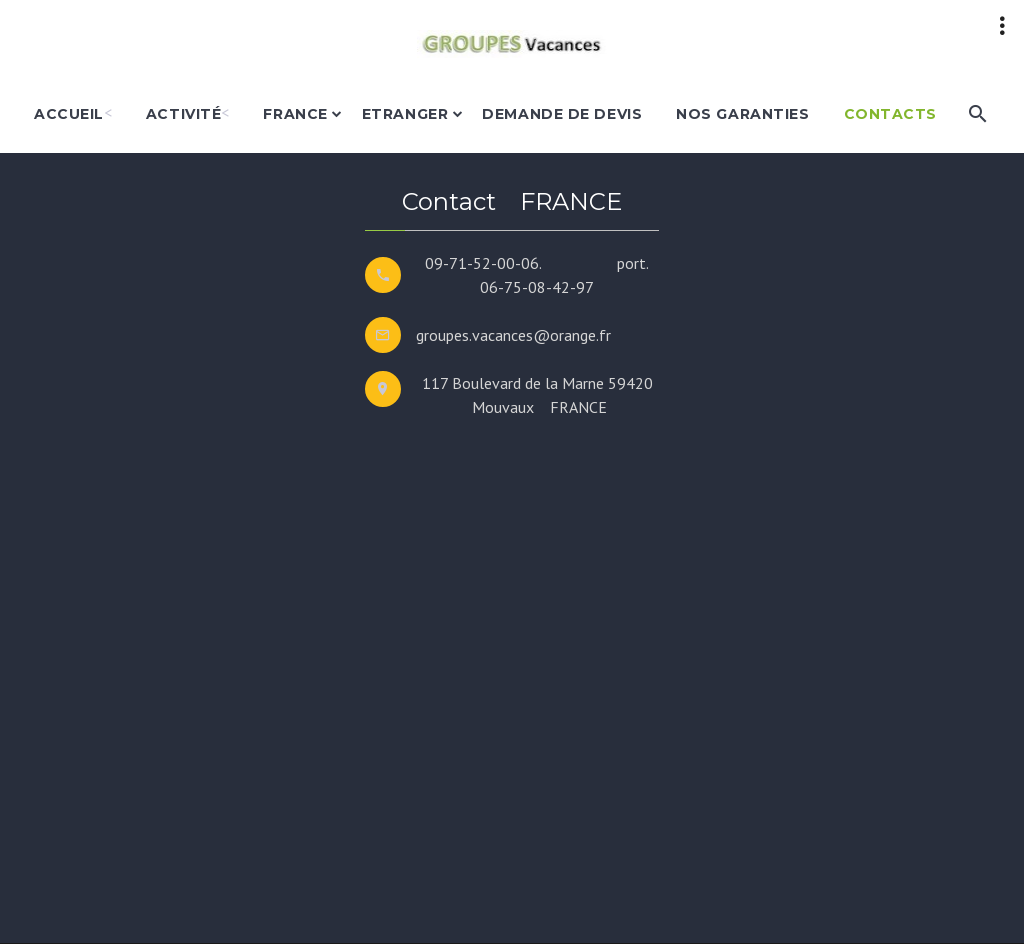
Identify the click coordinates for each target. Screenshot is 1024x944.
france (295, 114)
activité (183, 114)
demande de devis (562, 114)
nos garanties (742, 114)
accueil (69, 114)
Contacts (890, 114)
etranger (405, 114)
